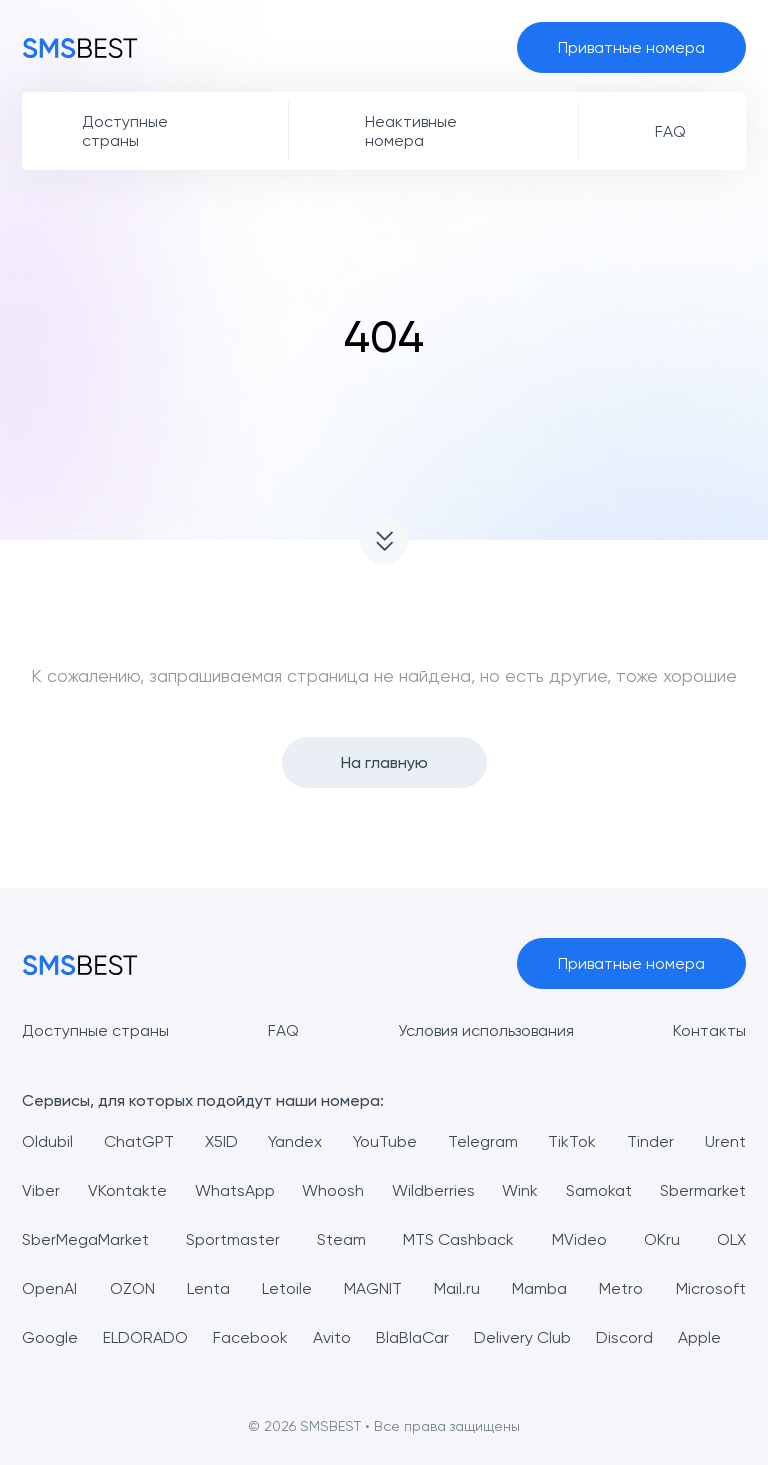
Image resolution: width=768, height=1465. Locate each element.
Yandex (295, 1141)
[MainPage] (80, 47)
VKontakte (127, 1190)
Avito (332, 1337)
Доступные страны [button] (125, 131)
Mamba (539, 1288)
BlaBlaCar (412, 1337)
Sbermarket (703, 1190)
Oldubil (47, 1141)
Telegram (483, 1141)
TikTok (572, 1141)
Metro (621, 1288)
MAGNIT (373, 1288)
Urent (725, 1141)
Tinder (650, 1141)
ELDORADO (145, 1337)
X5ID (221, 1141)
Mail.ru (457, 1288)
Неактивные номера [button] (411, 131)
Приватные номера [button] (631, 47)
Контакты (709, 1030)
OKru (662, 1239)
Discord (624, 1337)
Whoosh (333, 1190)
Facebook (250, 1337)
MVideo (579, 1239)
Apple (699, 1337)
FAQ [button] (670, 131)
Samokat (599, 1190)
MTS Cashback (458, 1239)
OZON (132, 1288)
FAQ (283, 1030)
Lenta (208, 1288)
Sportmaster (233, 1239)
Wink (520, 1190)
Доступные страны (95, 1030)
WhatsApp (235, 1190)
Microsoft (711, 1288)
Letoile (287, 1288)
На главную (384, 762)
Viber (41, 1190)
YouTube (385, 1141)
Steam (341, 1239)
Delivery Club (522, 1337)
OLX (731, 1239)
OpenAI (49, 1288)
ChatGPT (139, 1141)
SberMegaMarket (85, 1239)
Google (50, 1337)
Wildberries (433, 1190)
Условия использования (486, 1030)
